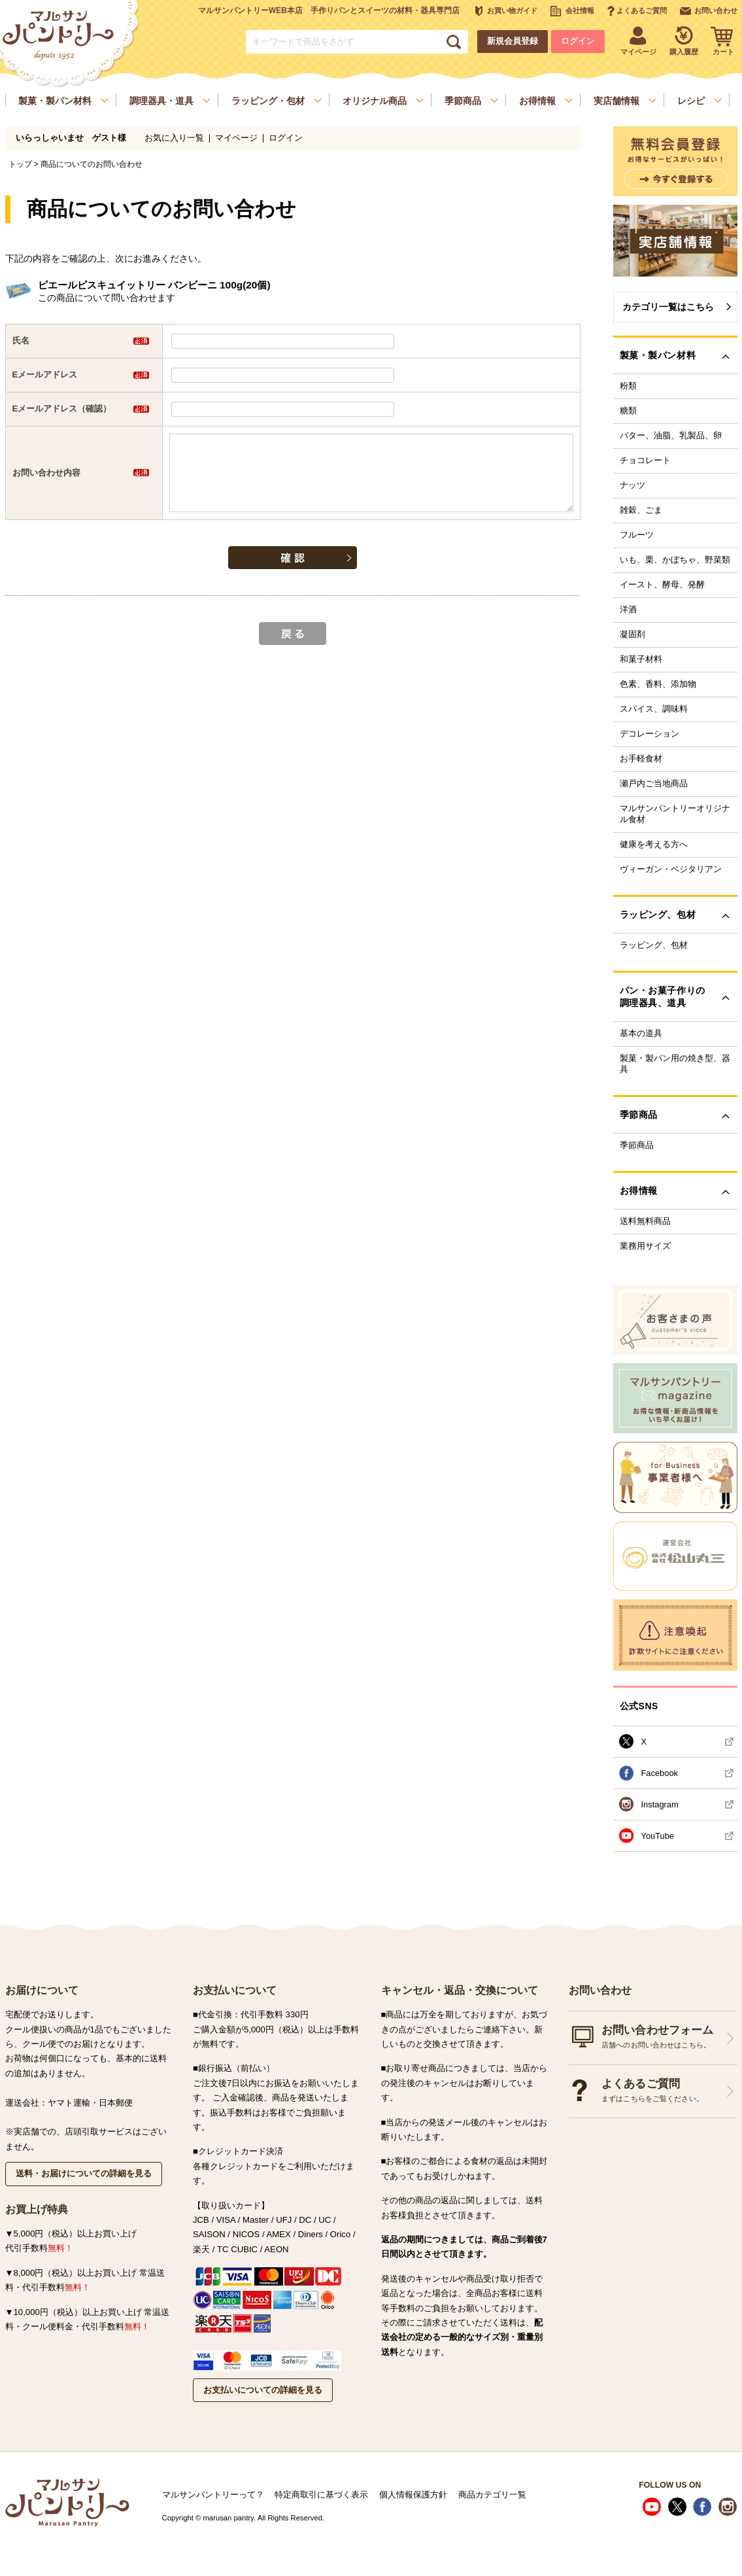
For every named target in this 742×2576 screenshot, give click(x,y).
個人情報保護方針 (413, 2494)
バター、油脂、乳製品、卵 (671, 435)
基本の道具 (641, 1033)
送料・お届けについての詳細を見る (84, 2173)
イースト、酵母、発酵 (662, 584)
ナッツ (632, 485)
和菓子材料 (641, 659)
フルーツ (637, 535)
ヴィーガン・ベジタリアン (671, 869)
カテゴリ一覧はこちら (668, 307)
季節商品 (637, 1145)
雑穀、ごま (641, 510)
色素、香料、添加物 (658, 684)
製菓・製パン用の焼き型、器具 (675, 1064)
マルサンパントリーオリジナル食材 (675, 814)
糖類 (628, 410)
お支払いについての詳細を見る (262, 2390)
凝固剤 (632, 634)
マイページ (236, 138)
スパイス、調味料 (654, 709)
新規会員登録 (512, 41)
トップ (20, 164)
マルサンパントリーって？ (213, 2494)
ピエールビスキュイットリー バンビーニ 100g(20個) (154, 284)
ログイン (578, 41)
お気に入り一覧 (174, 138)
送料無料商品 (645, 1221)
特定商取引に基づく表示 (321, 2494)
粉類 (628, 386)
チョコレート (645, 460)
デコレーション (649, 734)
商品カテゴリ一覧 (492, 2494)
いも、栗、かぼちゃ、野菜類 (675, 560)
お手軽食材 (641, 758)
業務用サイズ (645, 1246)
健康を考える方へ (654, 844)
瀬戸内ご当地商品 (654, 783)
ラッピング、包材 (654, 945)
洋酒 (628, 609)
